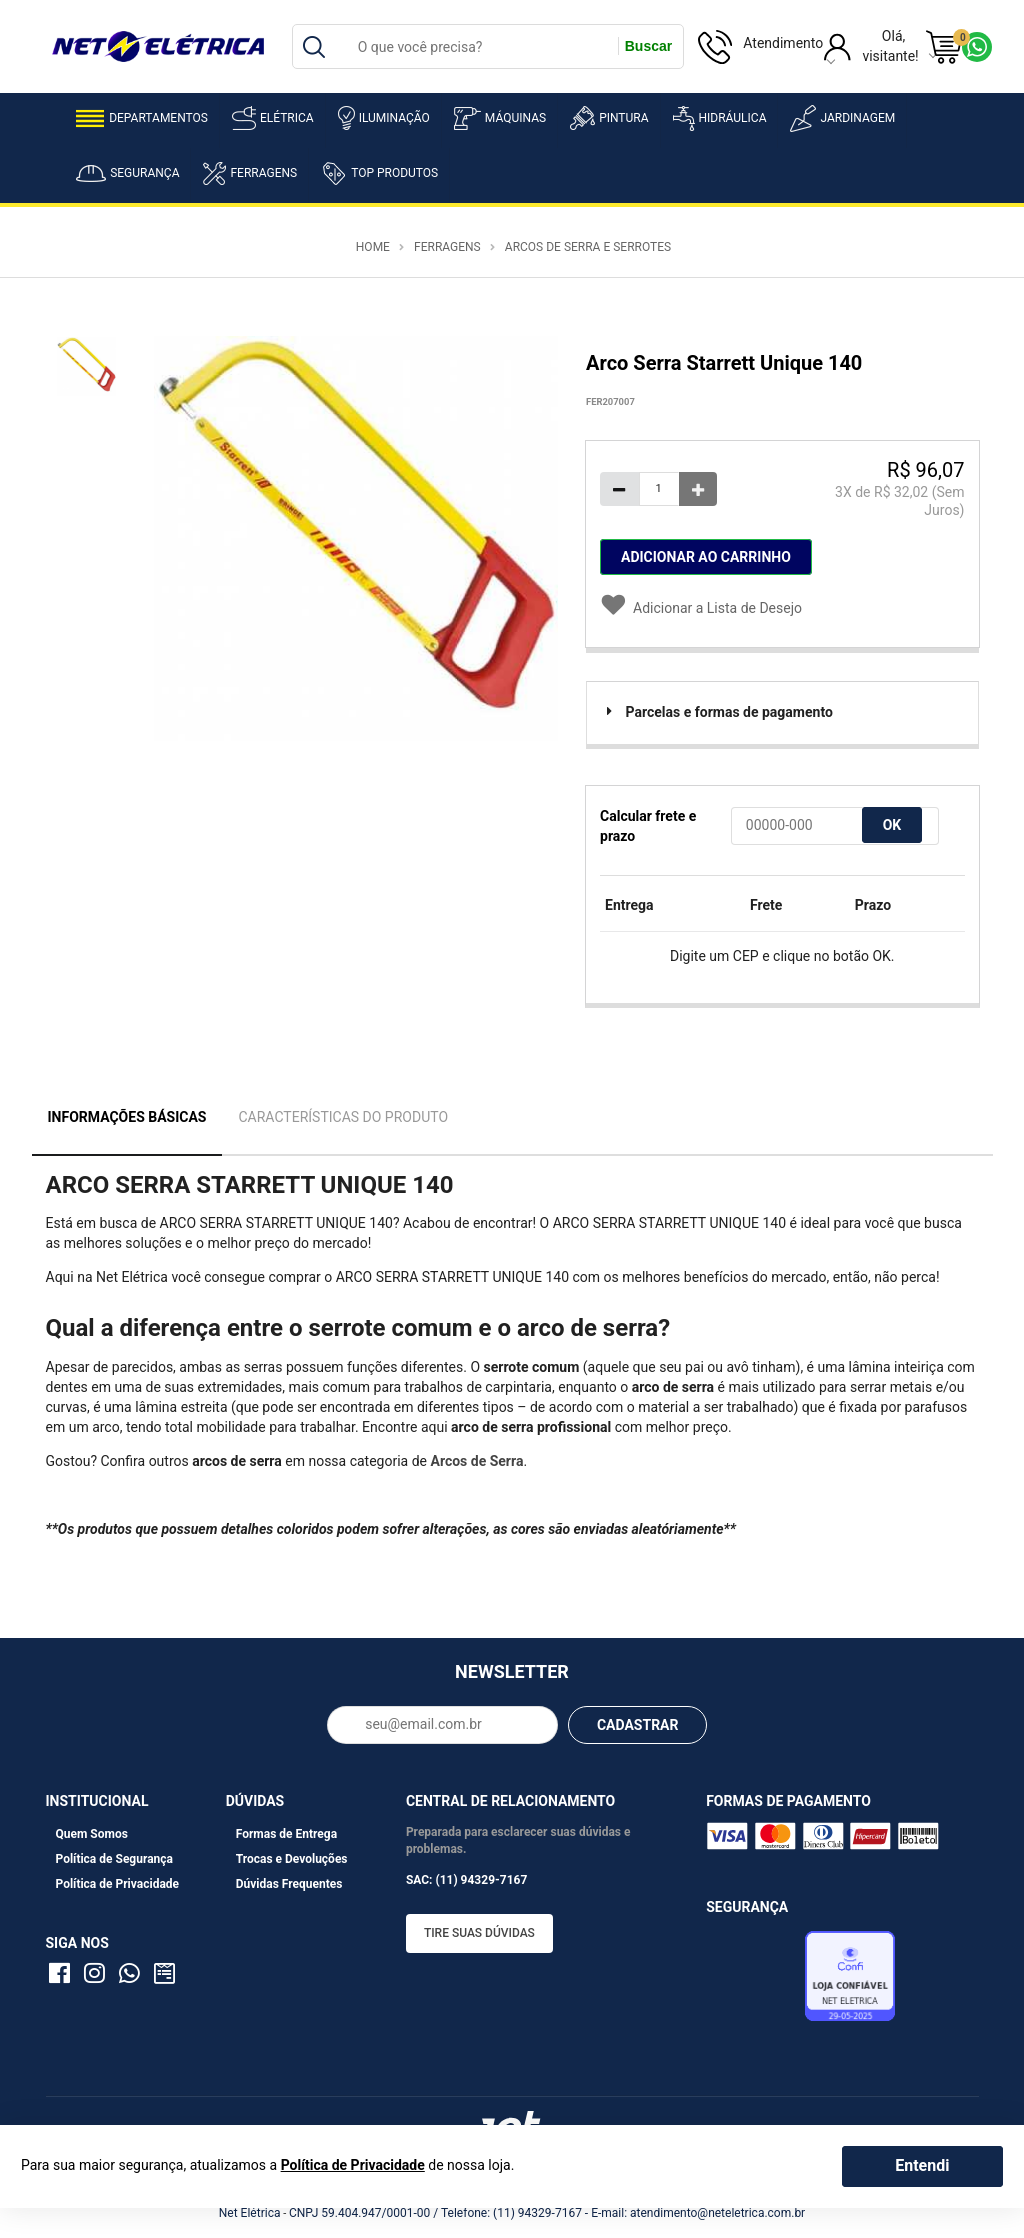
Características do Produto (343, 1117)
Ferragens (250, 173)
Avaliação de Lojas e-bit (753, 1981)
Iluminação (384, 118)
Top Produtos (379, 173)
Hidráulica (720, 118)
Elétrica (273, 118)
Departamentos (142, 118)
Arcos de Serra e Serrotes (588, 247)
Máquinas (500, 118)
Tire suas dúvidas (479, 1933)
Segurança (127, 173)
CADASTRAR (638, 1725)
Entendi (922, 2165)
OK (892, 825)
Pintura (609, 118)
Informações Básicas (127, 1117)
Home (373, 247)
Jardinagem (842, 118)
